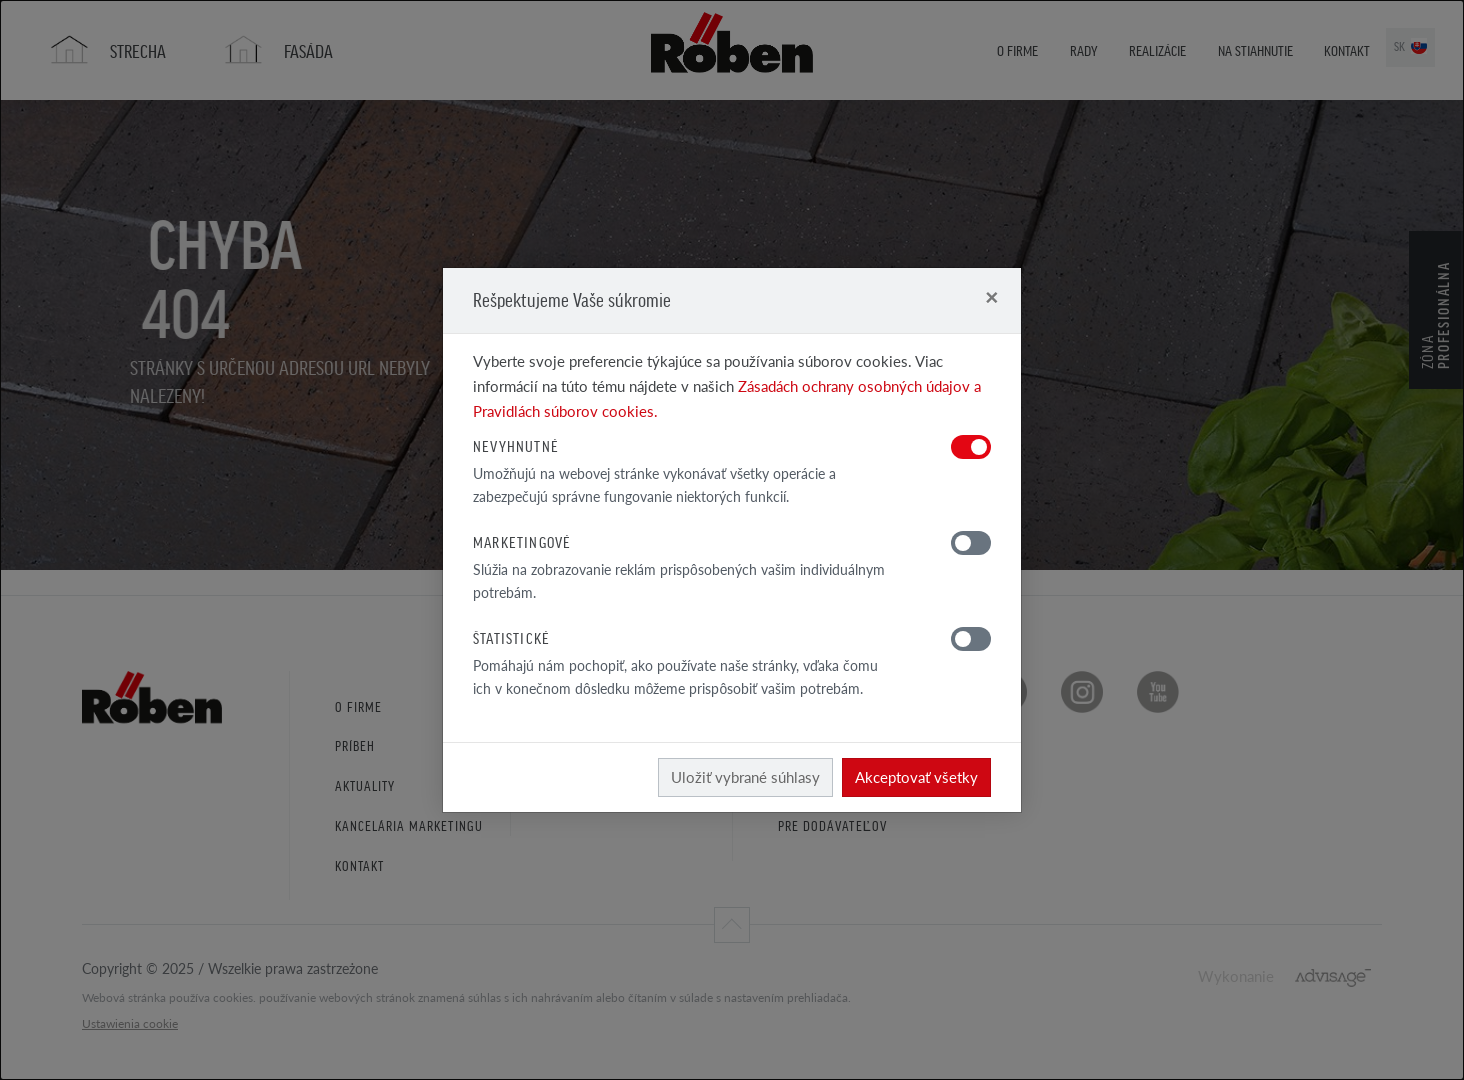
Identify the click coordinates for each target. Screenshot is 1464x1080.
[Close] (991, 296)
